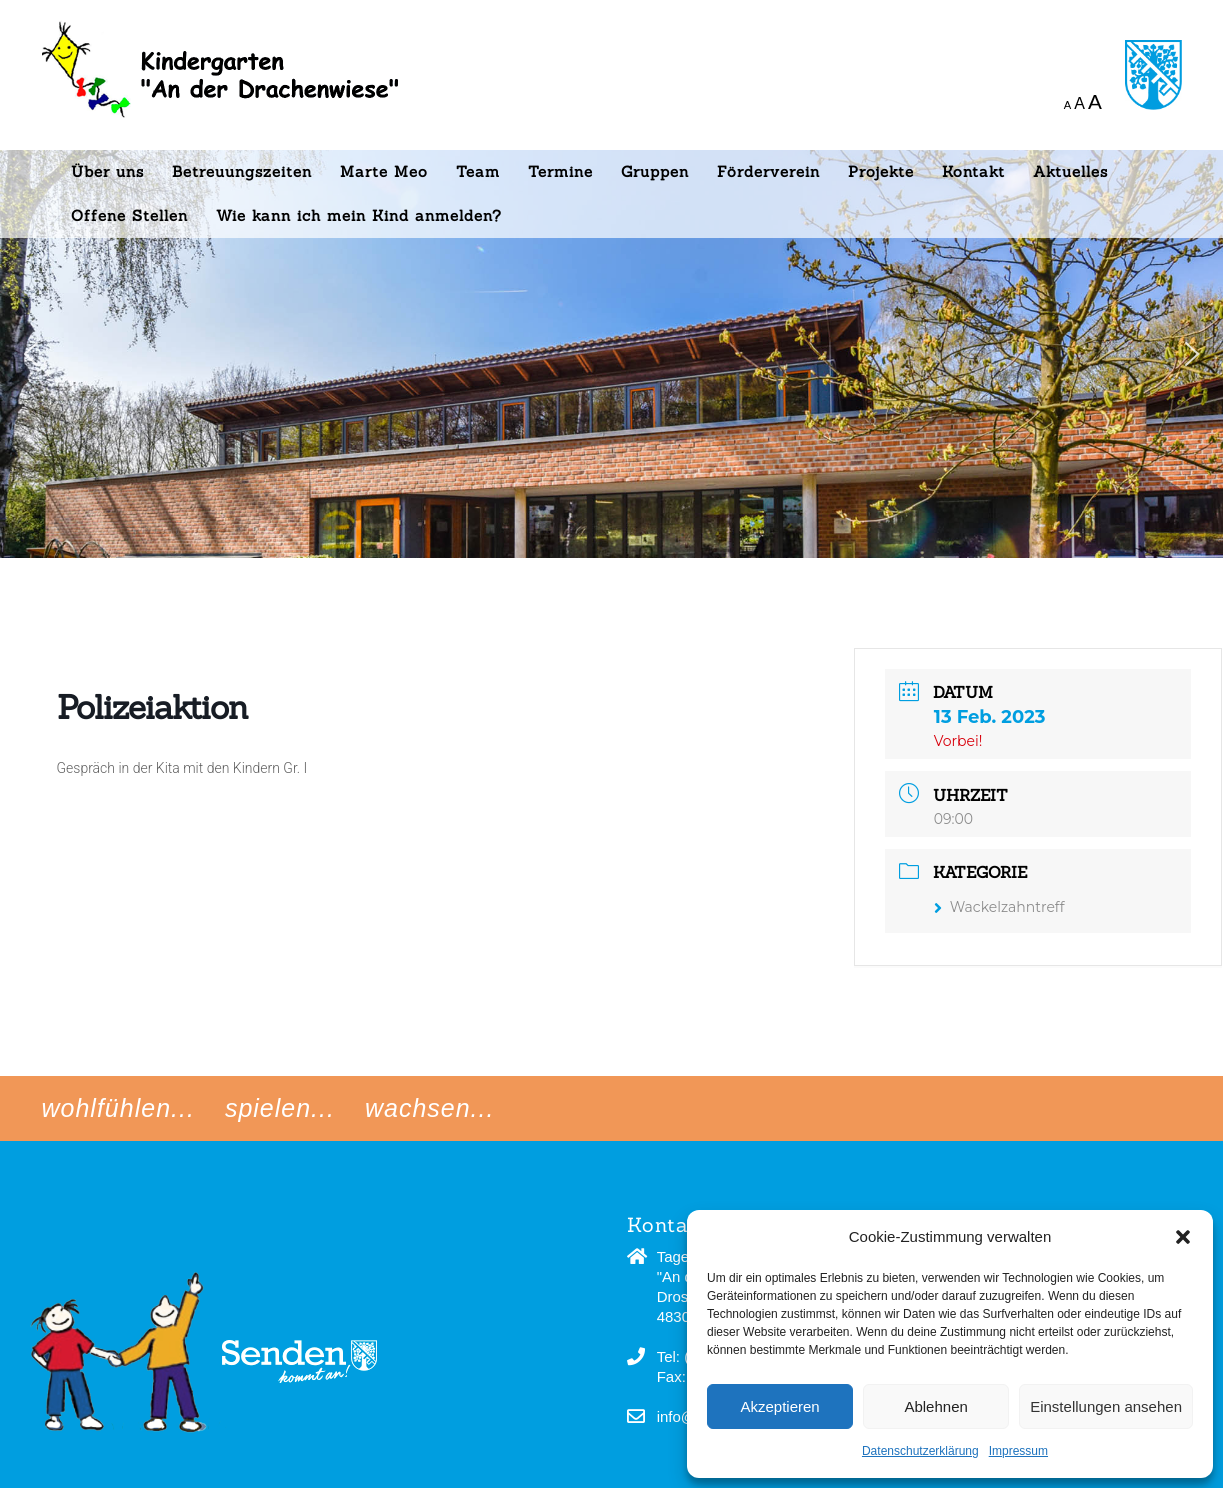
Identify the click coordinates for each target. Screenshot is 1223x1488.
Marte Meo (384, 171)
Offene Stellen (129, 215)
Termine (560, 171)
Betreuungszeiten (242, 171)
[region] (611, 279)
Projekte (881, 171)
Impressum (1018, 1451)
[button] (1183, 1237)
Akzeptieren (779, 1406)
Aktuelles (1070, 171)
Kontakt (973, 171)
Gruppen (655, 171)
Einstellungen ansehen (1106, 1406)
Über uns (107, 171)
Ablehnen (935, 1406)
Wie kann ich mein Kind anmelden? (359, 215)
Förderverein (768, 171)
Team (478, 171)
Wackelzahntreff (999, 907)
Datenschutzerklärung (920, 1451)
